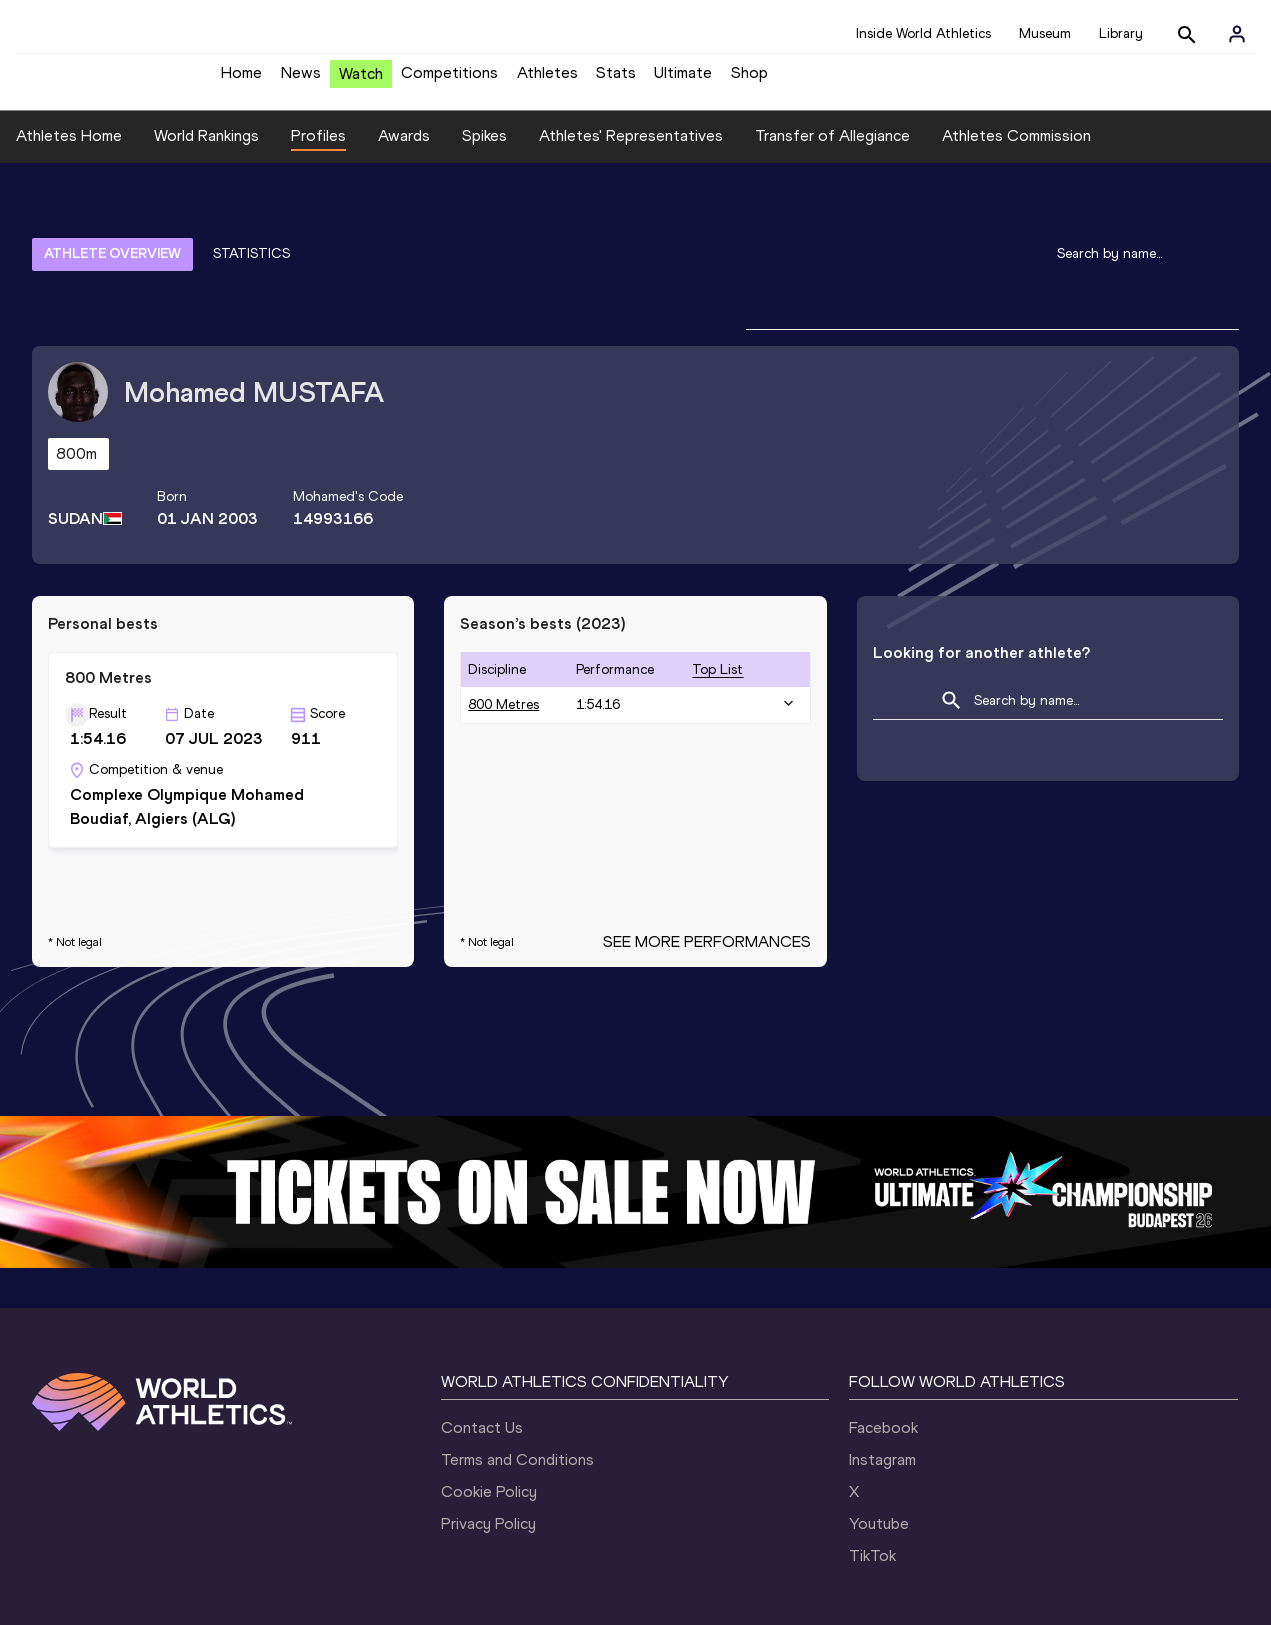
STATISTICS (251, 212)
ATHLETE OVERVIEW (112, 212)
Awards (404, 150)
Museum (1045, 33)
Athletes (547, 80)
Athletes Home (69, 150)
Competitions (449, 80)
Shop (749, 80)
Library (1121, 33)
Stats (616, 80)
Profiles (318, 150)
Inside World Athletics (923, 33)
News (301, 80)
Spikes (484, 150)
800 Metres (503, 608)
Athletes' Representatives (631, 150)
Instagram (882, 1363)
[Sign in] (1237, 34)
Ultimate (683, 80)
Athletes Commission (1016, 150)
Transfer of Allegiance (832, 150)
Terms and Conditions (517, 1363)
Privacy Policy (488, 1427)
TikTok (872, 1459)
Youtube (879, 1427)
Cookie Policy (489, 1395)
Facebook (883, 1331)
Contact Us (482, 1331)
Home (241, 80)
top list (717, 572)
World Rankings (206, 150)
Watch (361, 81)
